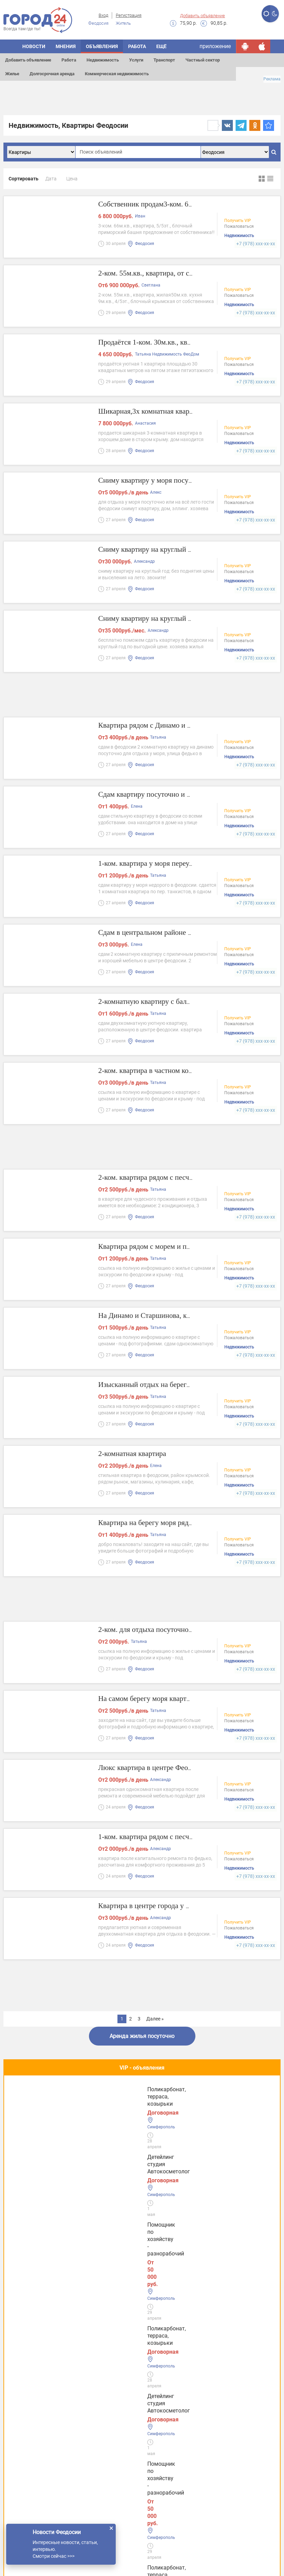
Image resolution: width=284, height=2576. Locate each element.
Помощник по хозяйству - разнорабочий (135, 2102)
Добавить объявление (202, 15)
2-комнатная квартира (139, 1454)
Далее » (155, 2018)
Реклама (272, 79)
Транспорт (164, 60)
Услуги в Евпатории (35, 2437)
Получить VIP (237, 222)
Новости (33, 46)
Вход (103, 15)
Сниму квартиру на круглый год (158, 550)
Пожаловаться (239, 227)
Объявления (102, 46)
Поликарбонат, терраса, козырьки (222, 2102)
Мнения (66, 46)
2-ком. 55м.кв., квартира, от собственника (177, 274)
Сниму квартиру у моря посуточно (164, 481)
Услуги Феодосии (32, 2373)
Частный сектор (202, 60)
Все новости (142, 2335)
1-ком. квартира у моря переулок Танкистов (181, 864)
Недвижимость (103, 60)
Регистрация (128, 15)
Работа (68, 60)
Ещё (161, 46)
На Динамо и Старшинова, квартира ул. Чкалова (190, 1316)
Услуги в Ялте (27, 2458)
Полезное (142, 2141)
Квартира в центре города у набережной (174, 1907)
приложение (215, 46)
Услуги (136, 60)
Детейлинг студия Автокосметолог (36, 2102)
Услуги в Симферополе (39, 2416)
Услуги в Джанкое (33, 2480)
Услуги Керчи (27, 2395)
